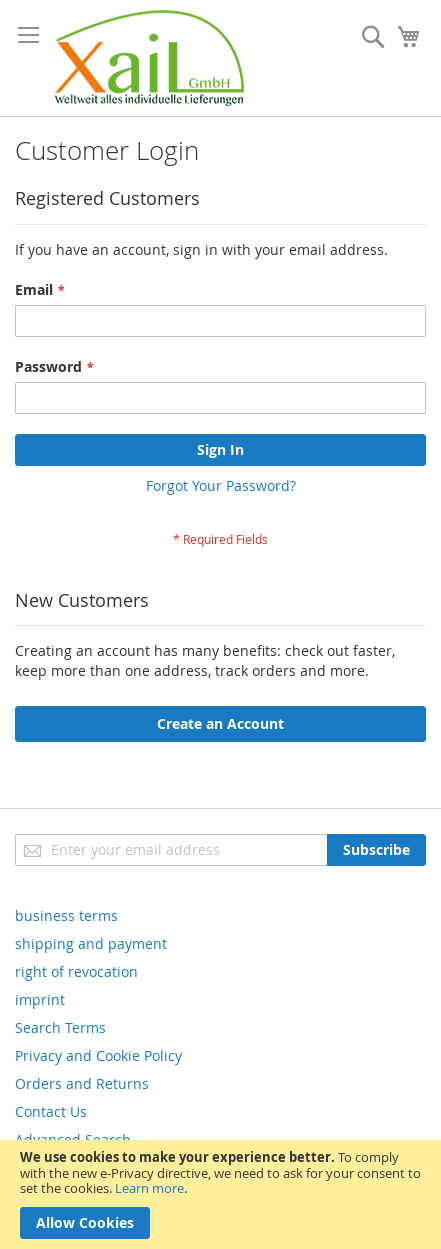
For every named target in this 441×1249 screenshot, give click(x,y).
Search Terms (60, 1027)
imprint (40, 999)
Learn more (149, 1188)
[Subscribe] (376, 850)
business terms (66, 915)
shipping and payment (91, 943)
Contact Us (51, 1111)
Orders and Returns (82, 1083)
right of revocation (76, 971)
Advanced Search (73, 1139)
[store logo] (149, 58)
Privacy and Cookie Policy (98, 1055)
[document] (220, 1194)
